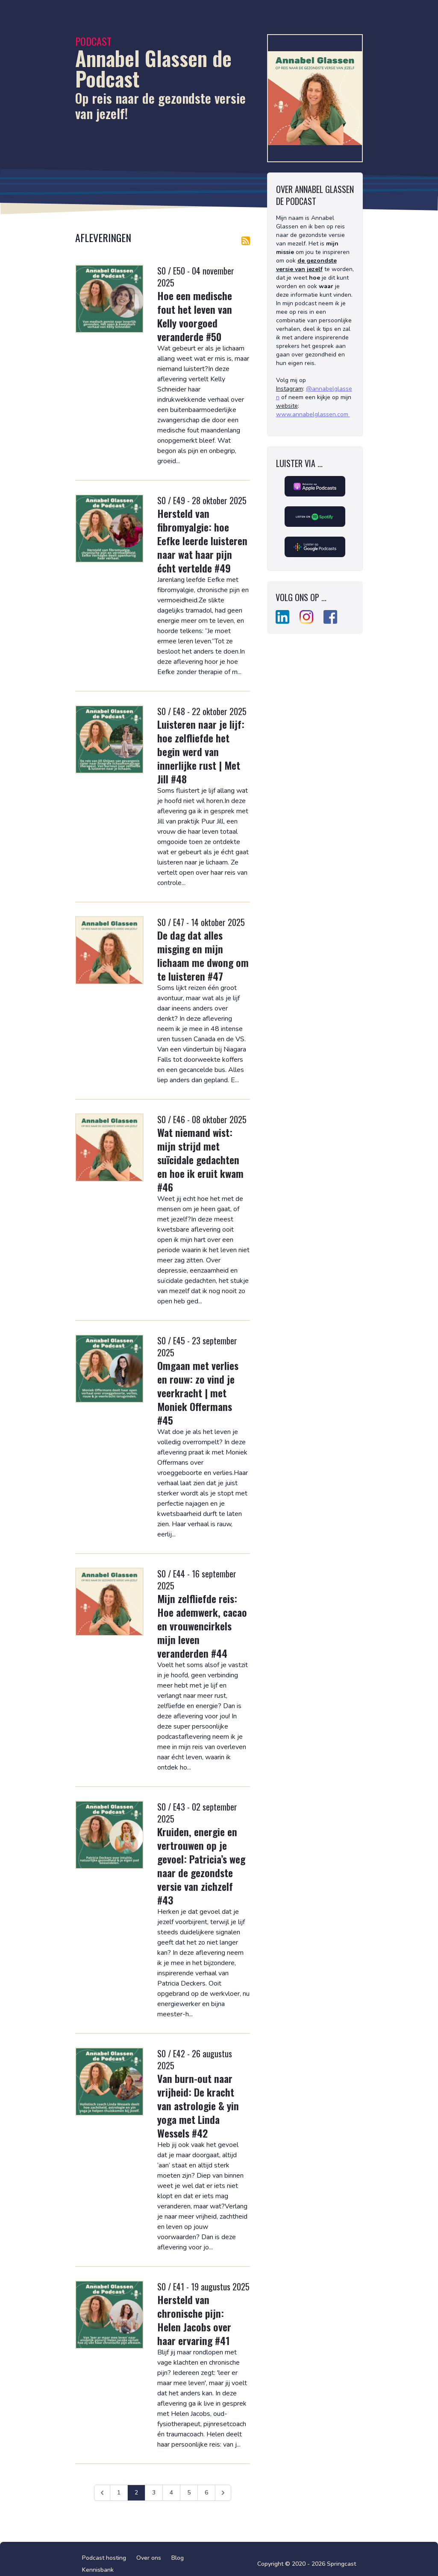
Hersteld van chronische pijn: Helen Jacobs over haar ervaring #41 (194, 2320)
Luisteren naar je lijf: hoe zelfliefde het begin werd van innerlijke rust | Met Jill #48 (200, 751)
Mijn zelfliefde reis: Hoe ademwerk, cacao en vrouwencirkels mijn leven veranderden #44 (202, 1626)
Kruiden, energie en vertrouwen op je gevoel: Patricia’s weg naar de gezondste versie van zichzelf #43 (201, 1865)
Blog (177, 2558)
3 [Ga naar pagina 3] (154, 2492)
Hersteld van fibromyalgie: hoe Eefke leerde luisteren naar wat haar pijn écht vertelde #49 (202, 540)
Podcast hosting (104, 2558)
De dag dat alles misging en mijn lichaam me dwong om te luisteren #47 (203, 955)
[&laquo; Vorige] (102, 2493)
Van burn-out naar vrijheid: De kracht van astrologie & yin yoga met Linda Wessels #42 (198, 2106)
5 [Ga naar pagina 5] (189, 2492)
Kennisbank (98, 2570)
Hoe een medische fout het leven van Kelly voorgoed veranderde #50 (194, 316)
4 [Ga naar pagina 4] (171, 2492)
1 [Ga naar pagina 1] (119, 2492)
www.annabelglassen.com (313, 414)
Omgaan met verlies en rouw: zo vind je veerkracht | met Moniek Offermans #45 (197, 1393)
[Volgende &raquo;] (223, 2493)
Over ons (148, 2558)
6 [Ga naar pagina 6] (206, 2492)
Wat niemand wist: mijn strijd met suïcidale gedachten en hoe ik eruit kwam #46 (200, 1159)
